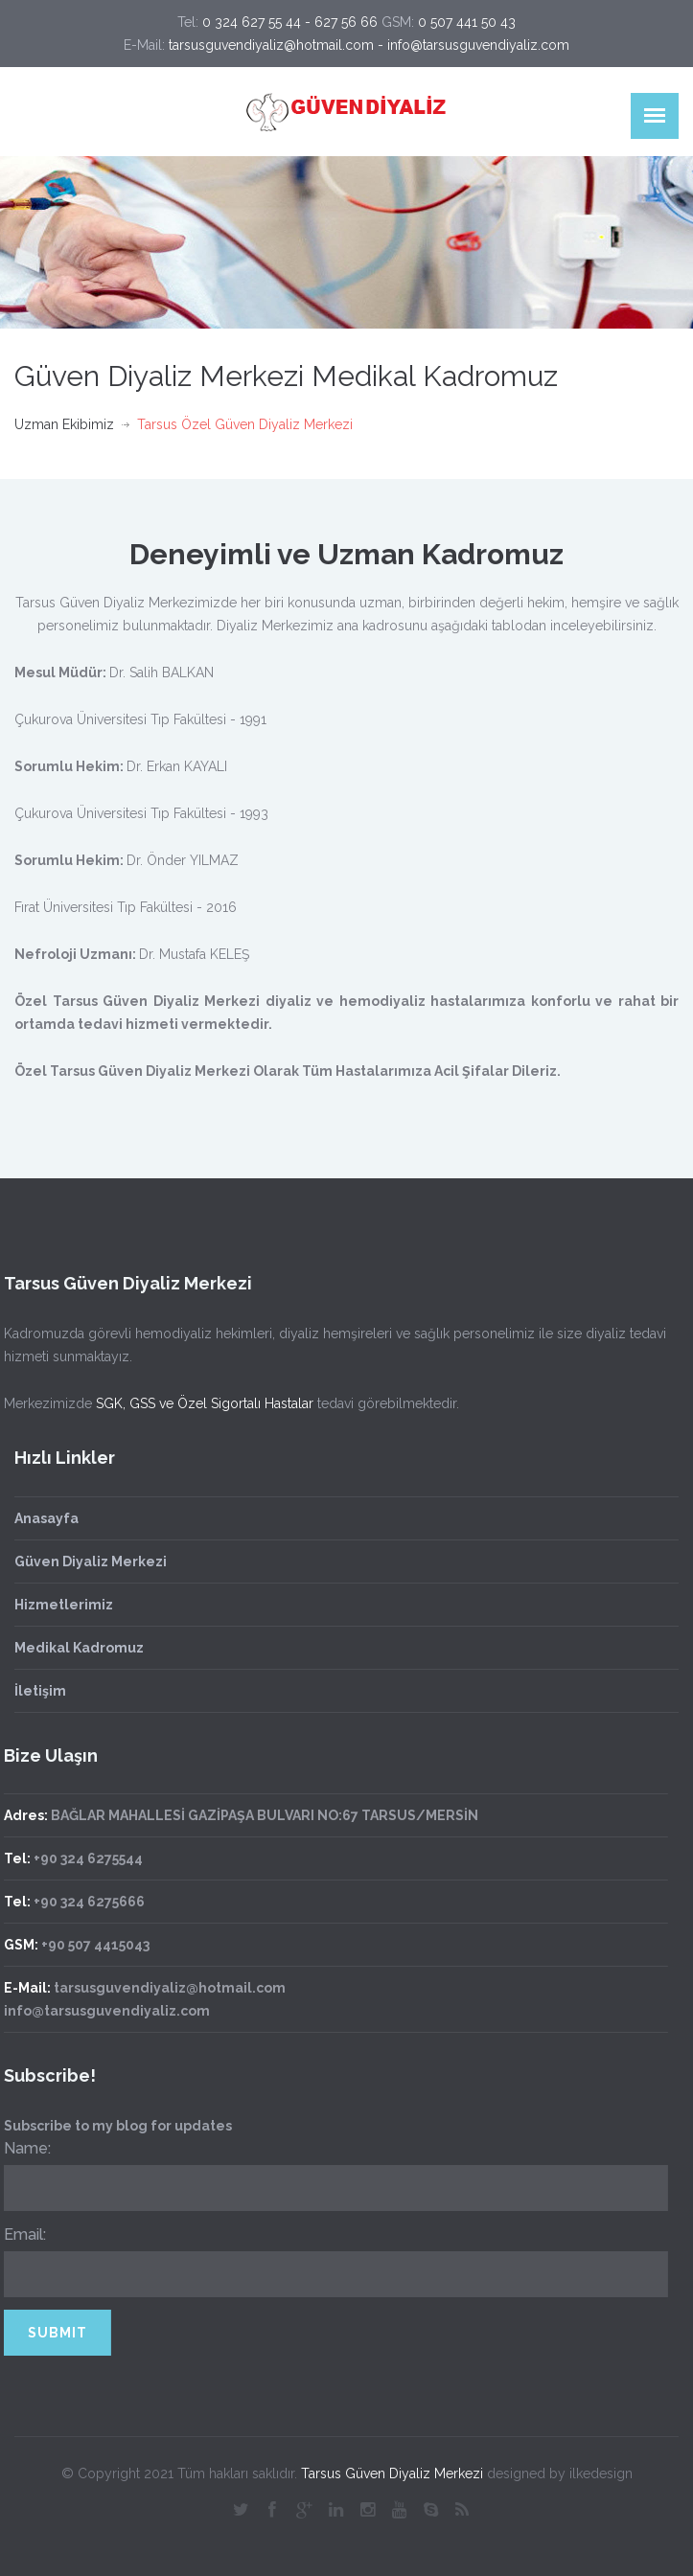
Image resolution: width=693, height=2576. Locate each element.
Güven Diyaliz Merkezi (90, 1561)
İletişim (40, 1690)
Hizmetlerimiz (63, 1604)
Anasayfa (46, 1518)
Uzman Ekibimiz (64, 424)
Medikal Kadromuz (79, 1647)
